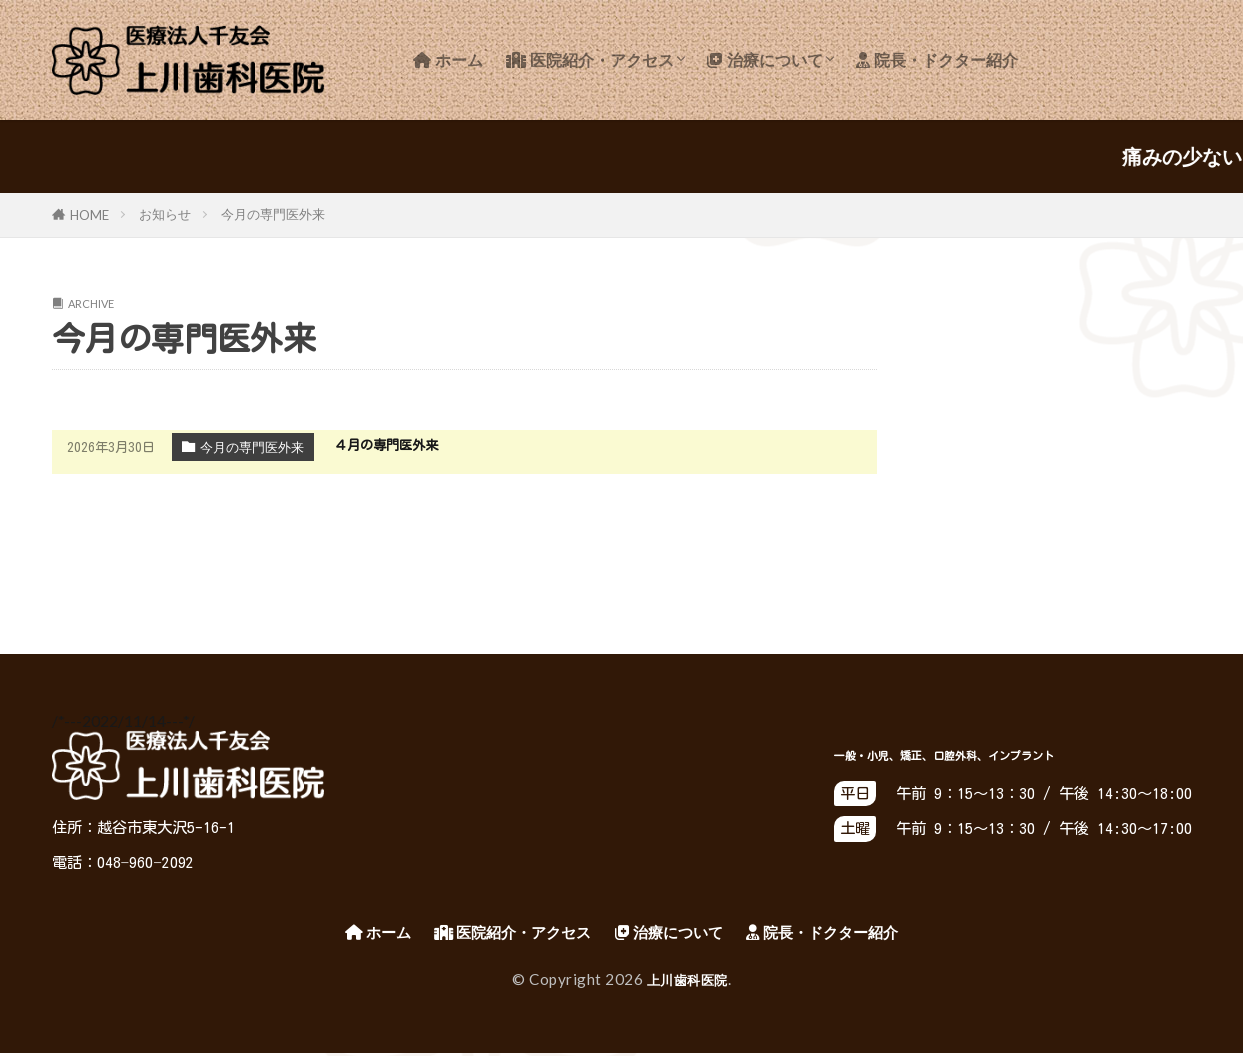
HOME (89, 215)
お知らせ (165, 214)
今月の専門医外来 (273, 214)
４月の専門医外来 (394, 444)
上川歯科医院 (687, 982)
